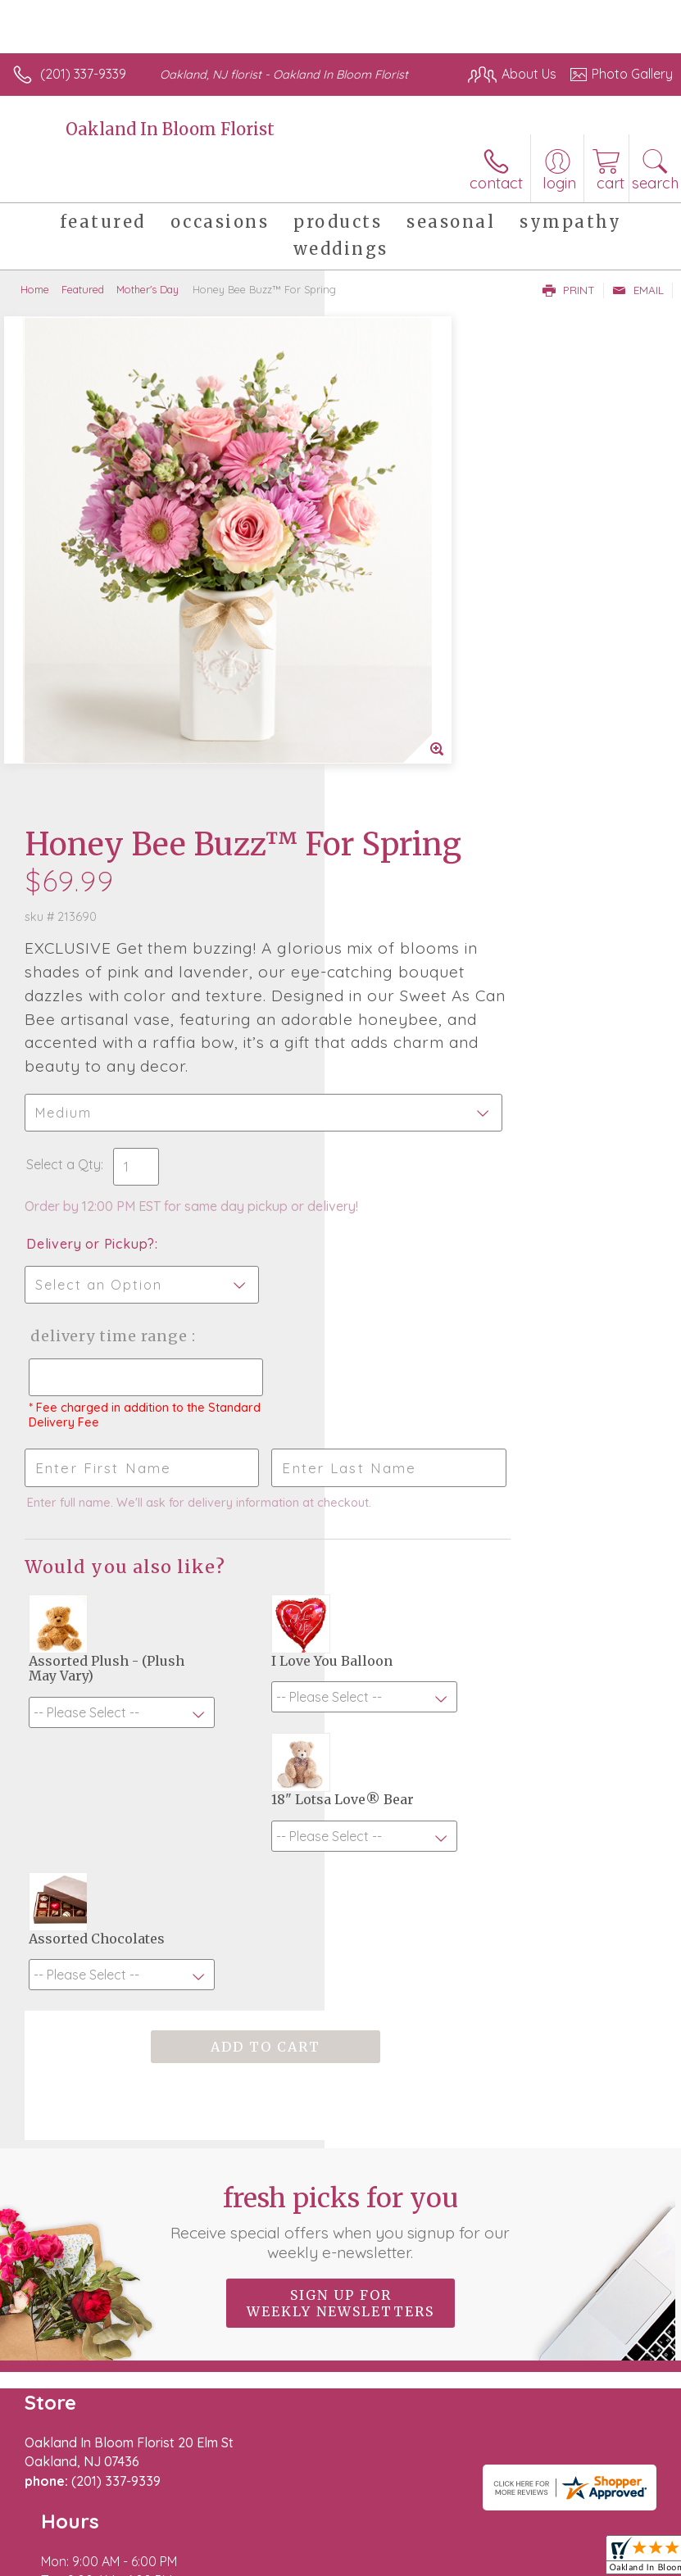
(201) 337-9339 (83, 74)
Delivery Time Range (404, 934)
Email (638, 290)
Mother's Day (147, 289)
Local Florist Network (275, 2530)
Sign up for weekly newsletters (340, 1838)
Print (569, 290)
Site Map (376, 2530)
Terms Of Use (61, 2530)
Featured (82, 289)
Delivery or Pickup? (415, 826)
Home (34, 289)
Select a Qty (388, 730)
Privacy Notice (158, 2530)
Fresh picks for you (340, 1757)
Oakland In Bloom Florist (170, 129)
